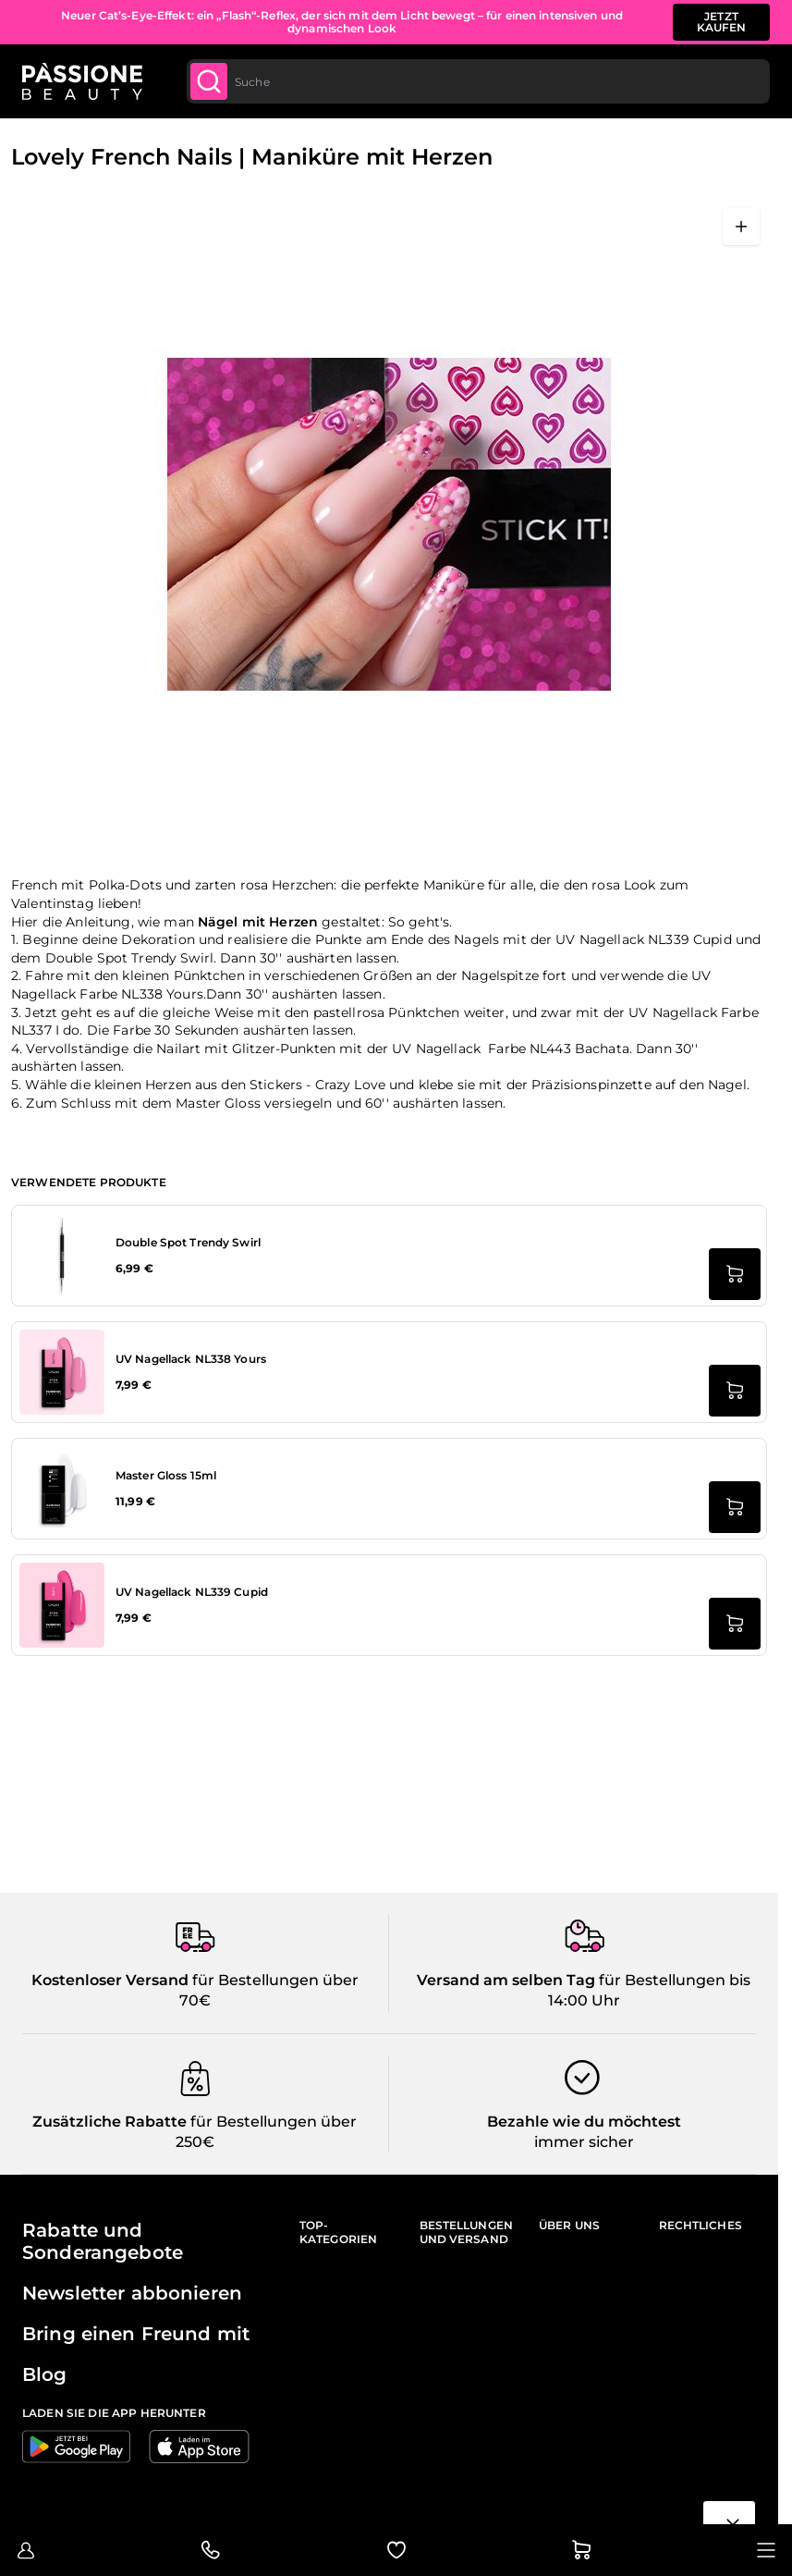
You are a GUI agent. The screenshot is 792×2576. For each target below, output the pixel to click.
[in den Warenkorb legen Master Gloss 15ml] (735, 1507)
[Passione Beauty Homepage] (82, 81)
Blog (44, 2374)
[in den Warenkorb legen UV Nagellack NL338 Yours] (735, 1391)
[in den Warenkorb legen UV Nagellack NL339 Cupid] (735, 1624)
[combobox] (478, 81)
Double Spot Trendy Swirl (188, 1242)
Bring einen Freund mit (136, 2334)
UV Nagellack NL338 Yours (191, 1359)
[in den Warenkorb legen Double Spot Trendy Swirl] (735, 1274)
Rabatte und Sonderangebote (102, 2241)
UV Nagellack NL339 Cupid (192, 1592)
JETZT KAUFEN (722, 21)
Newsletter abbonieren (132, 2293)
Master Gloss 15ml (166, 1475)
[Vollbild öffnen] (741, 226)
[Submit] (209, 81)
